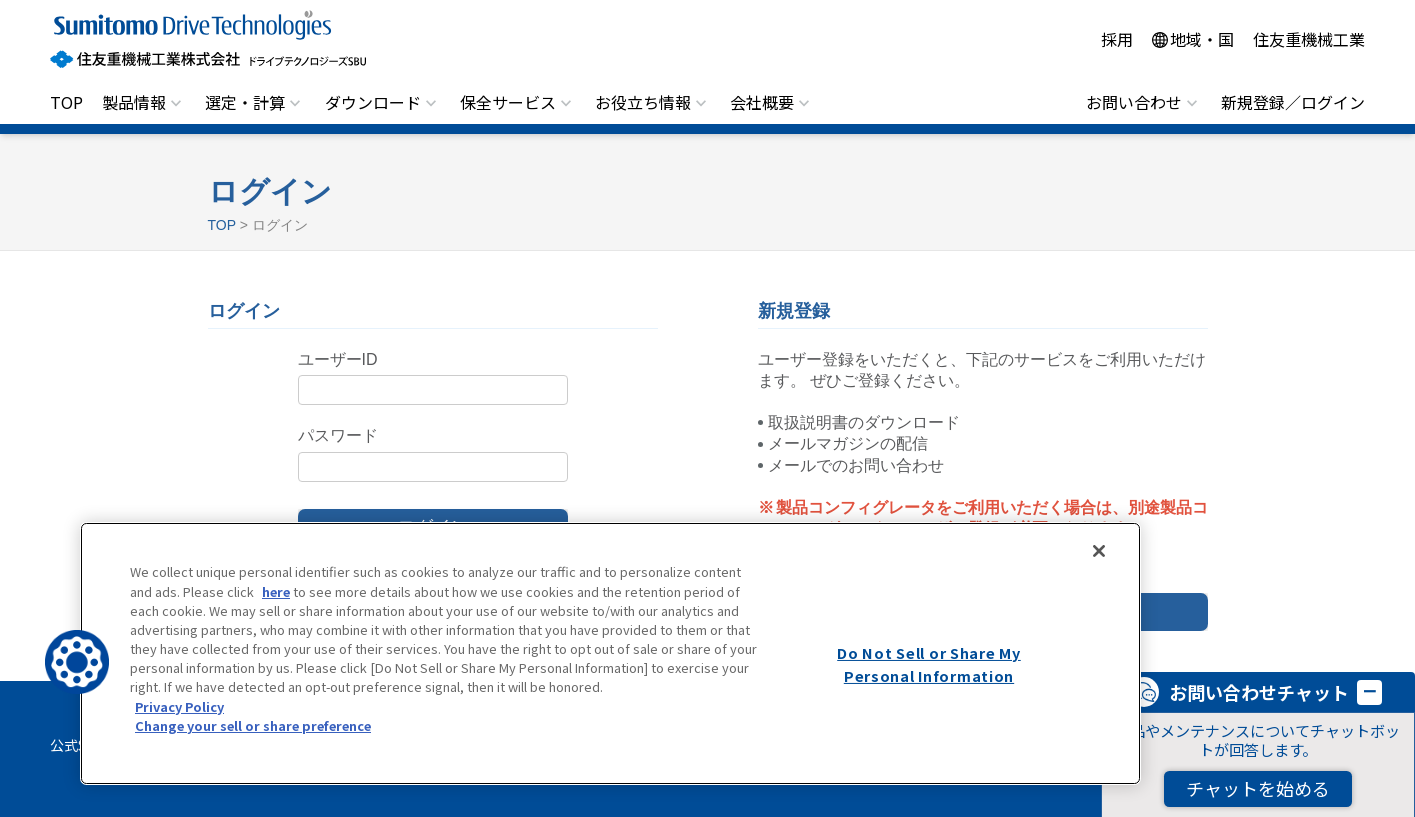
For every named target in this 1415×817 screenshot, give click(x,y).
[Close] (1099, 551)
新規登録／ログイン (1293, 102)
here (276, 591)
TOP (66, 102)
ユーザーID (338, 359)
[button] (77, 662)
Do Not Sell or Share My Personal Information (929, 664)
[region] (610, 653)
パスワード (338, 435)
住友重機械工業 (1309, 39)
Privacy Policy (179, 706)
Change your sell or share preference (253, 725)
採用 (1117, 39)
